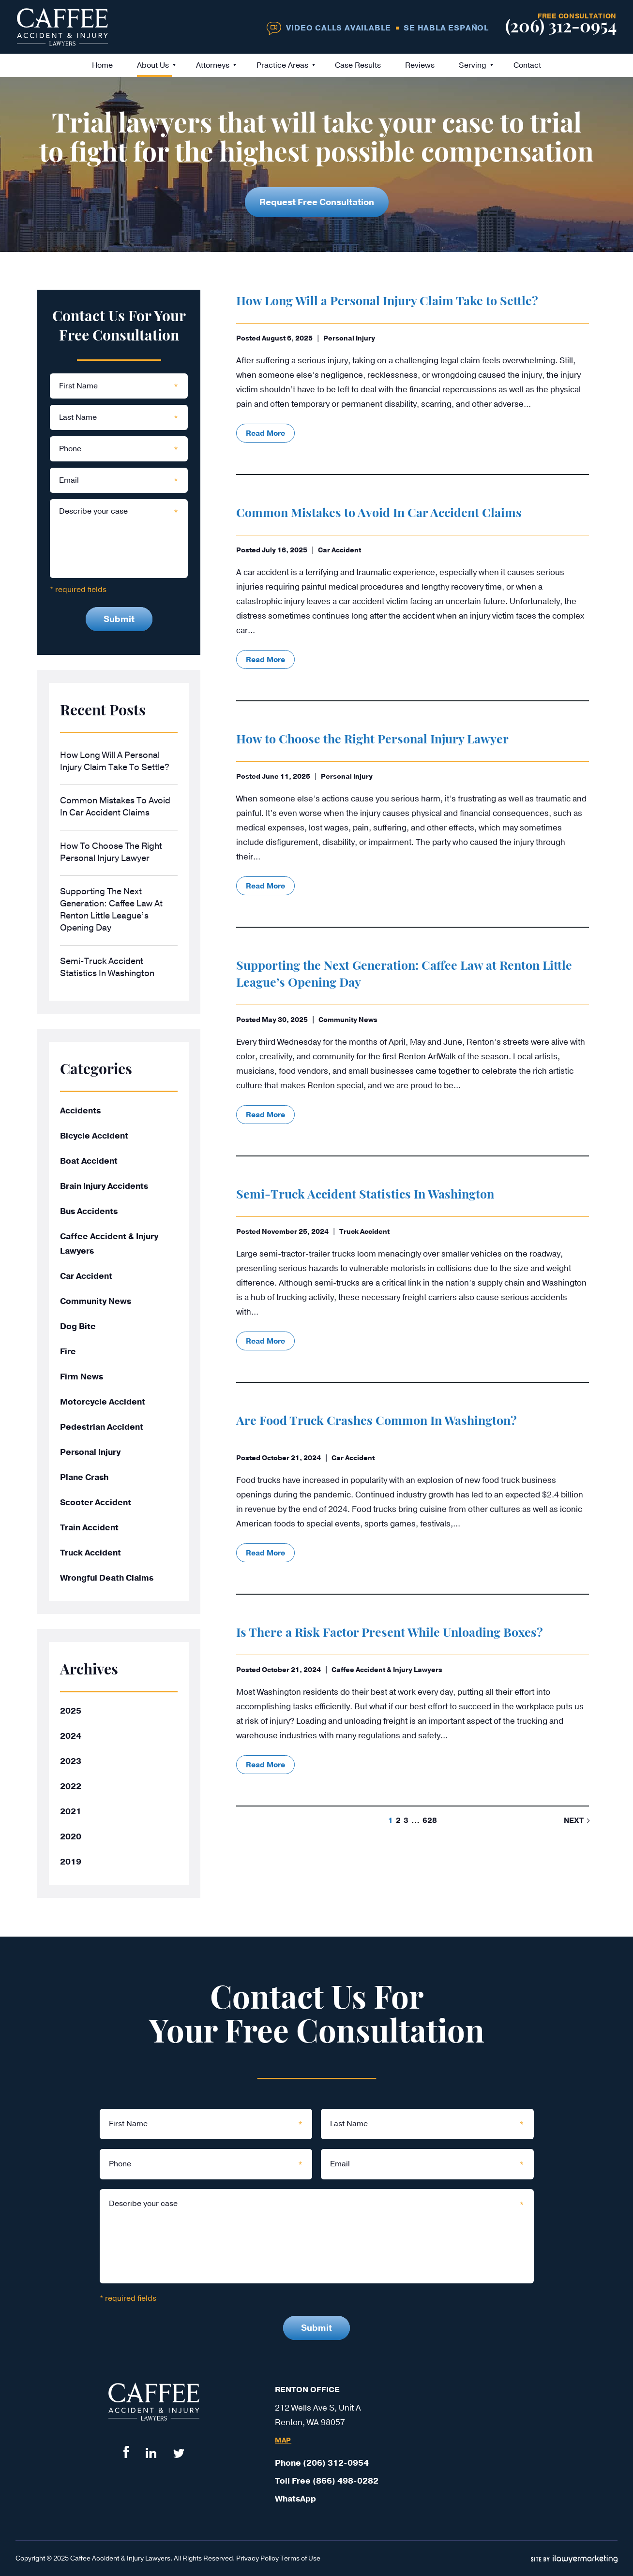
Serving (472, 65)
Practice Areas (282, 65)
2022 (70, 1786)
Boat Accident (89, 1161)
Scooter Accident (95, 1502)
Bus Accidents (89, 1211)
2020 (70, 1836)
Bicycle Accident (94, 1135)
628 (429, 1820)
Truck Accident (364, 1231)
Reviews (420, 65)
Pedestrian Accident (101, 1427)
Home (102, 65)
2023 (70, 1761)
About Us (153, 65)
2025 (70, 1711)
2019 (70, 1861)
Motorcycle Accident (102, 1401)
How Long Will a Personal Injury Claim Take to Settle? (387, 302)
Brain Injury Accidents (104, 1186)
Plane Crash (84, 1477)
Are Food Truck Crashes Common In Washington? (376, 1422)
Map (283, 2440)
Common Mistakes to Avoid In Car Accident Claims (379, 514)
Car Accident (339, 550)
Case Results (358, 65)
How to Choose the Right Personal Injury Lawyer (372, 740)
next (574, 1820)
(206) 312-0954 (561, 28)
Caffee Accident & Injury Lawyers (387, 1669)
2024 (70, 1736)
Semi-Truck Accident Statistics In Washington (365, 1195)
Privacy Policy (257, 2558)
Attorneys (212, 65)
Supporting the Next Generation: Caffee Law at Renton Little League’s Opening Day (111, 909)
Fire (68, 1351)
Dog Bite (78, 1326)
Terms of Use (300, 2558)
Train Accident (89, 1527)
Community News (347, 1019)
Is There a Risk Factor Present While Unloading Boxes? (389, 1634)
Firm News (81, 1376)
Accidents (80, 1110)
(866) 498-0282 (345, 2481)
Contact (527, 65)
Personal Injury (349, 338)
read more (265, 433)
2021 (70, 1811)
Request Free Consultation (316, 202)
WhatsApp (295, 2498)
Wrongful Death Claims (106, 1578)
